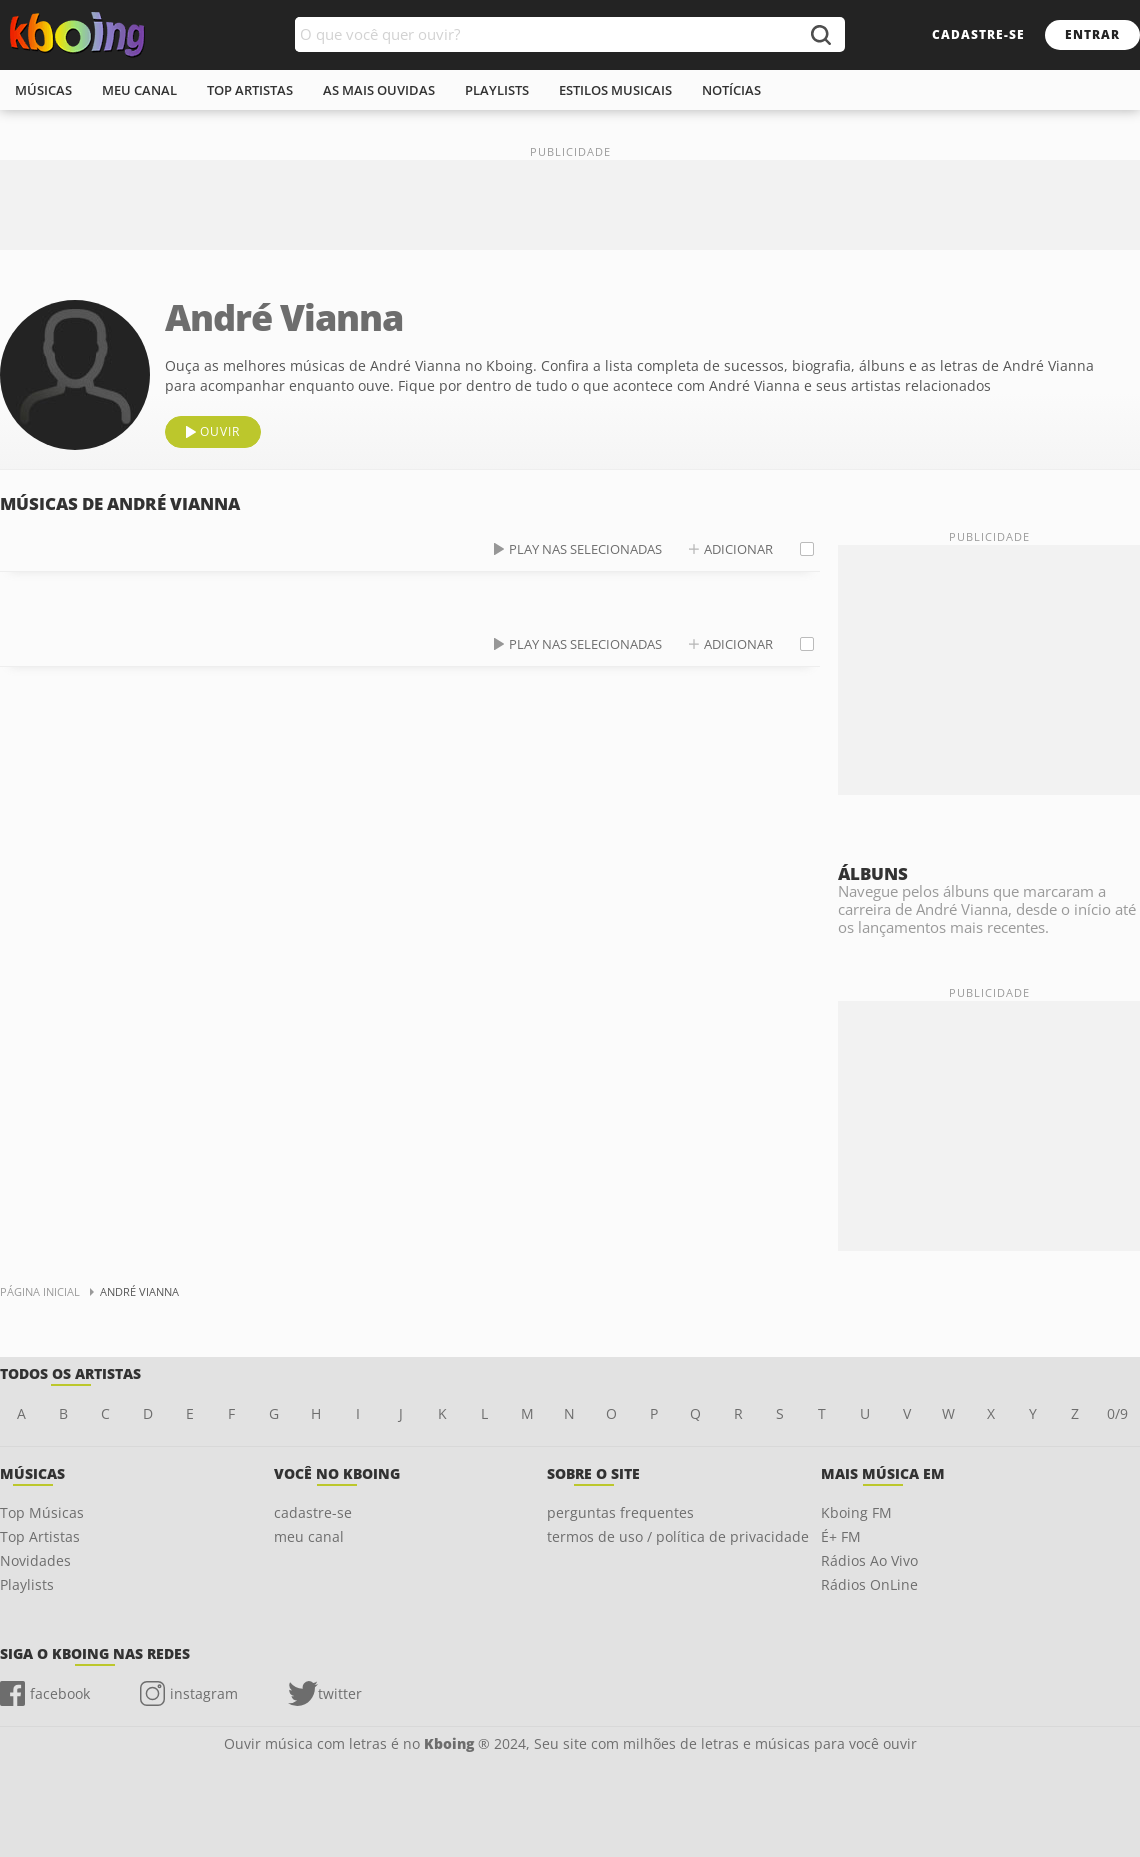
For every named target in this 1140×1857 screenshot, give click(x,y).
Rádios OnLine (869, 1584)
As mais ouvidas (379, 90)
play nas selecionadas (585, 549)
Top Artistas (40, 1536)
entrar (1092, 34)
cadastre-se (978, 34)
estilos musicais (615, 90)
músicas (43, 90)
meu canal (139, 90)
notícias (731, 90)
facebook (60, 1693)
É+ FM (841, 1536)
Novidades (35, 1560)
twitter (340, 1693)
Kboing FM (856, 1512)
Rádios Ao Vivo (869, 1560)
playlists (497, 90)
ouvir (220, 431)
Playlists (27, 1584)
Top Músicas (42, 1512)
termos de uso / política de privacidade (678, 1536)
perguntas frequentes (620, 1512)
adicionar (738, 549)
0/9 (1117, 1413)
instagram (204, 1693)
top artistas (250, 90)
